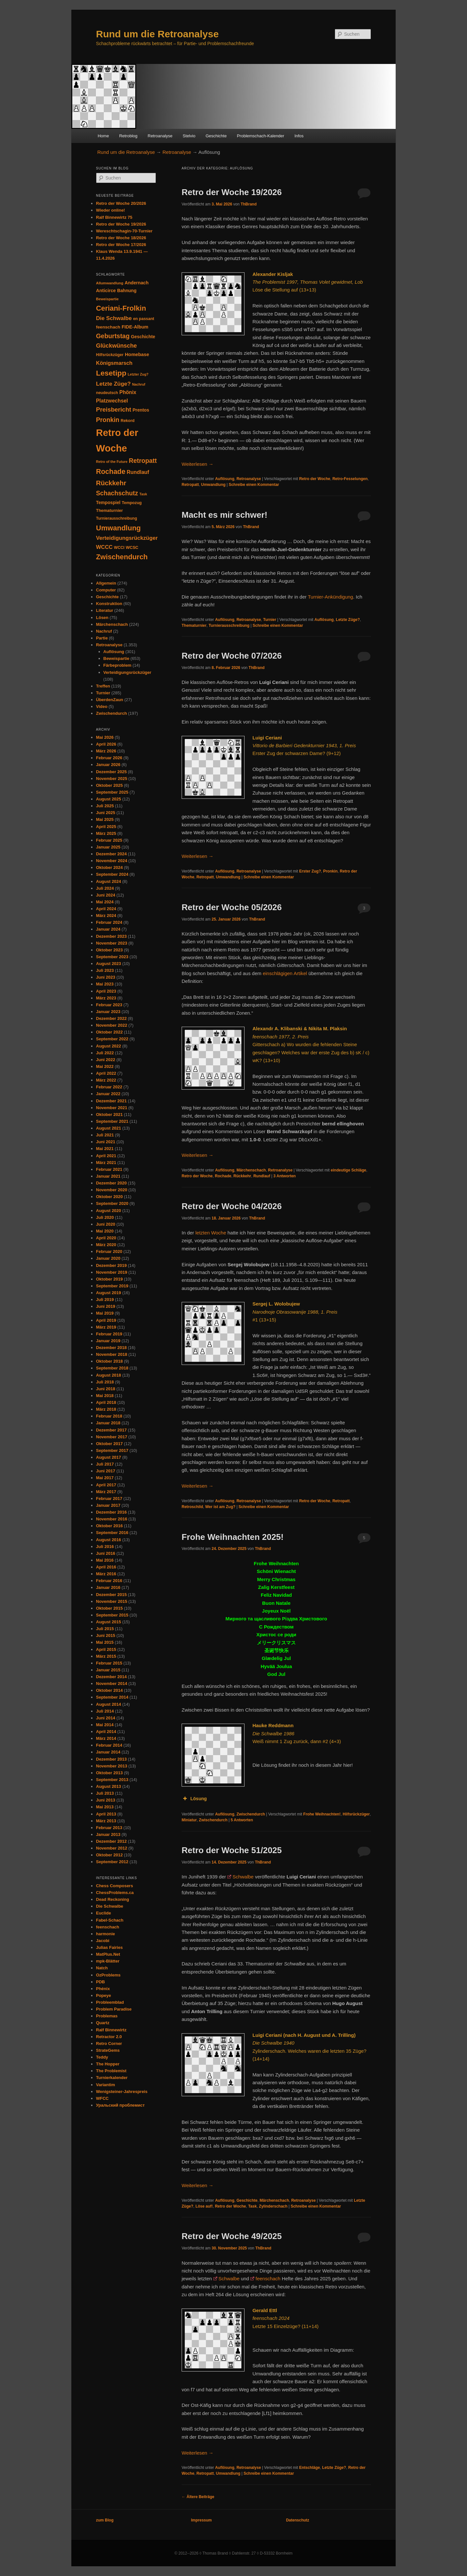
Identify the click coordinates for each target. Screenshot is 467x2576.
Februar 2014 (109, 1745)
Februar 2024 (109, 922)
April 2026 (106, 744)
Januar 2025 (108, 847)
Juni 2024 (105, 895)
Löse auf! (204, 2206)
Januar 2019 (108, 1340)
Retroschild (192, 1507)
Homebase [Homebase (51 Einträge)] (137, 354)
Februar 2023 (109, 1004)
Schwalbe (243, 1876)
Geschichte (216, 135)
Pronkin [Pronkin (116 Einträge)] (107, 419)
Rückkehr (242, 1176)
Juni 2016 (105, 1553)
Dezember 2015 (111, 1594)
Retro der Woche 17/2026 (121, 244)
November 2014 (111, 1683)
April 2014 (106, 1731)
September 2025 (112, 792)
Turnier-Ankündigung (330, 597)
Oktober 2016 (109, 1525)
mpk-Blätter (107, 1961)
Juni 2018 (105, 1388)
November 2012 (111, 1848)
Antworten (284, 1176)
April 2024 (106, 908)
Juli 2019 (105, 1299)
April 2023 (106, 991)
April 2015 (106, 1649)
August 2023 (108, 963)
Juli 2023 (105, 970)
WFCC (102, 2098)
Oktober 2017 (109, 1443)
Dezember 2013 (111, 1759)
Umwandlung (213, 484)
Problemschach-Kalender (260, 135)
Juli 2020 (105, 1217)
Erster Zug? (310, 871)
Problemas (106, 2015)
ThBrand (249, 204)
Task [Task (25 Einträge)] (143, 494)
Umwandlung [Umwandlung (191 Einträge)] (118, 528)
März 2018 (106, 1409)
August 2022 (108, 1046)
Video (101, 706)
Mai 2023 (105, 984)
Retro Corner (109, 2043)
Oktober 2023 (109, 949)
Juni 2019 (105, 1306)
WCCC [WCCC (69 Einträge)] (104, 547)
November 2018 (111, 1354)
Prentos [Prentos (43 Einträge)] (141, 410)
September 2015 (112, 1615)
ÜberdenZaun (109, 699)
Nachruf (104, 631)
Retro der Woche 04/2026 (232, 1206)
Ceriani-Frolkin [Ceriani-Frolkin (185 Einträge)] (121, 308)
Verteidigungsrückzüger (127, 672)
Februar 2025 (109, 840)
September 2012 (112, 1861)
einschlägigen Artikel (285, 973)
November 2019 (111, 1272)
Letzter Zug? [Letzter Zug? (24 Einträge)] (138, 374)
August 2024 (108, 881)
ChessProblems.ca (115, 1892)
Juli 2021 (105, 1135)
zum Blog (105, 2520)
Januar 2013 (108, 1834)
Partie (102, 638)
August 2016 (108, 1539)
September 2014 (112, 1697)
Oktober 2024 (109, 867)
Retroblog (128, 135)
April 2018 (106, 1402)
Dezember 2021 (111, 1100)
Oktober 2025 (109, 785)
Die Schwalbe (109, 1906)
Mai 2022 (105, 1066)
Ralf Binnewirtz (111, 2029)
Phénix (103, 1988)
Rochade (223, 1176)
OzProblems (108, 1975)
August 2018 (108, 1375)
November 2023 (111, 943)
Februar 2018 (109, 1416)
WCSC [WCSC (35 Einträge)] (132, 547)
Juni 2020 (105, 1224)
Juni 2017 (105, 1470)
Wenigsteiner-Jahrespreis (122, 2091)
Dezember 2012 (111, 1841)
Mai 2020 (105, 1231)
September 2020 (112, 1203)
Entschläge (309, 2467)
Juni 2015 (105, 1635)
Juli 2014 (105, 1711)
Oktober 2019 (109, 1279)
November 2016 (111, 1519)
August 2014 (108, 1704)
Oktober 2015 (109, 1608)
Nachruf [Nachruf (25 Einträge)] (138, 384)
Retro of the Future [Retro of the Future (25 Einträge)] (111, 462)
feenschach (268, 2278)
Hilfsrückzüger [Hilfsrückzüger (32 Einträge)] (110, 355)
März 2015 (106, 1656)
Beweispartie (116, 658)
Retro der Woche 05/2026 (232, 907)
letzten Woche (211, 1232)
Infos (299, 135)
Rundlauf (261, 1176)
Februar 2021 (109, 1169)
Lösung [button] (194, 1798)
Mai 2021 (105, 1148)
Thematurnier (194, 625)
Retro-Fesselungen (350, 479)
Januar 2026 (108, 764)
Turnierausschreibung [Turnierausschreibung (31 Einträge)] (116, 518)
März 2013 (106, 1820)
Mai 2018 (105, 1395)
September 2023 (112, 956)
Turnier (269, 619)
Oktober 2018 (109, 1361)
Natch (102, 1967)
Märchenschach (251, 1170)
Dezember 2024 (111, 853)
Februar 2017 (109, 1498)
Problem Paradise (114, 2009)
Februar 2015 (109, 1663)
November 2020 (111, 1189)
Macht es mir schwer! (224, 515)
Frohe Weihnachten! (322, 1814)
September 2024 (112, 874)
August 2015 (108, 1621)
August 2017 (108, 1457)
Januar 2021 (108, 1176)
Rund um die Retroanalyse (157, 34)
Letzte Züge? (348, 619)
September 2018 (112, 1368)
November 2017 (111, 1436)
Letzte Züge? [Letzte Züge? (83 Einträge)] (113, 383)
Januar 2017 (108, 1505)
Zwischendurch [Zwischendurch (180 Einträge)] (122, 557)
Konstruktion (109, 603)
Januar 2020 (108, 1258)
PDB (100, 1981)
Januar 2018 (108, 1422)
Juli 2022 (105, 1052)
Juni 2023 (105, 977)
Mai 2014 (105, 1724)
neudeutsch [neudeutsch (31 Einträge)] (107, 392)
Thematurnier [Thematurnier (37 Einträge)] (109, 510)
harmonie (105, 1933)
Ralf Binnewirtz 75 (114, 217)
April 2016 (106, 1567)
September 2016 (112, 1532)
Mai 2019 (105, 1313)
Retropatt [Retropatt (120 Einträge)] (143, 460)
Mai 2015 (105, 1642)
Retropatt (190, 484)
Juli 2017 (105, 1464)
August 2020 (108, 1210)
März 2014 (106, 1738)
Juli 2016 (105, 1546)
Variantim (105, 2084)
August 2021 (108, 1128)
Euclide (103, 1913)
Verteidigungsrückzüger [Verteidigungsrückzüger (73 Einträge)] (127, 538)
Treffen (103, 686)
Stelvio (189, 135)
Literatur (104, 610)
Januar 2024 (108, 929)
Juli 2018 (105, 1382)
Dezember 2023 (111, 936)
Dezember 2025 (111, 771)
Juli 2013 (105, 1793)
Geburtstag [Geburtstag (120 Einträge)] (113, 336)
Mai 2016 (105, 1560)
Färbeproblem (117, 665)
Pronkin (330, 871)
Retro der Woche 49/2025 (232, 2236)
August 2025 (108, 799)
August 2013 (108, 1786)
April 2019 (106, 1320)
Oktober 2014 (109, 1690)
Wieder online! (110, 210)
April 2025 (106, 826)
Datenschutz (297, 2520)
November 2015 (111, 1601)
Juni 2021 (105, 1141)
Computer (106, 590)
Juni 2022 (105, 1059)
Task (252, 2206)
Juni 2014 (105, 1717)
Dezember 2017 (111, 1430)
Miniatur (189, 1820)
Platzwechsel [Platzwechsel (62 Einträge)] (112, 400)
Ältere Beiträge (198, 2497)
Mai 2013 (105, 1806)
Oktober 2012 (109, 1854)
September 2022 (112, 1038)
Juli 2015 (105, 1628)
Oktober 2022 (109, 1032)
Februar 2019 (109, 1333)
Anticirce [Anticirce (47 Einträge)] (106, 290)
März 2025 (106, 833)
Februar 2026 (109, 757)
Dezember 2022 (111, 1018)
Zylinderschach (273, 2206)
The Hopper (107, 2064)
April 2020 (106, 1237)
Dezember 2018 (111, 1347)
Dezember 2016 (111, 1512)
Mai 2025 (105, 819)
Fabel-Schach (110, 1920)
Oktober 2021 (109, 1114)
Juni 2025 (105, 812)
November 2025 (111, 778)
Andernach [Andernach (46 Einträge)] (137, 282)
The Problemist (111, 2070)
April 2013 (106, 1814)
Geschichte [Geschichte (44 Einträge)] (143, 336)
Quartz (102, 2022)
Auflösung (224, 479)
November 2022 (111, 1025)
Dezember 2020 (111, 1183)
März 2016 (106, 1573)
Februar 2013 (109, 1827)
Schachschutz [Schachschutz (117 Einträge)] (117, 493)
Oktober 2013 (109, 1772)
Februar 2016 (109, 1580)
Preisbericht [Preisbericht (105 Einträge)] (113, 409)
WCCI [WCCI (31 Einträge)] (119, 547)
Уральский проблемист (120, 2105)
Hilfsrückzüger (356, 1814)
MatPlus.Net (108, 1954)
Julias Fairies (109, 1947)
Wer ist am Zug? (220, 1507)
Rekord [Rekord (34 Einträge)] (128, 420)
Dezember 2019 (111, 1265)
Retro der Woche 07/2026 (232, 656)
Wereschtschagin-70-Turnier (124, 231)
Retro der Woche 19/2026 (232, 192)
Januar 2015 (108, 1669)
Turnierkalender (111, 2077)
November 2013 (111, 1766)
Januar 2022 (108, 1093)
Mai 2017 (105, 1477)
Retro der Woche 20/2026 (121, 203)
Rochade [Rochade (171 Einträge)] (111, 472)
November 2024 (111, 860)
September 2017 (112, 1450)
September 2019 (112, 1285)
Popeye (103, 1995)
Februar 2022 (109, 1086)
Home (103, 135)
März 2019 (106, 1327)
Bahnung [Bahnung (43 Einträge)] (127, 290)
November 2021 (111, 1107)
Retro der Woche (314, 479)
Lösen (102, 617)
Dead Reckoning (112, 1899)
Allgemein (106, 583)
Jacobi (102, 1940)
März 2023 (106, 998)
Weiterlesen (197, 464)
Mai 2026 (105, 737)
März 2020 (106, 1244)
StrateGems (108, 2050)
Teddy (102, 2057)
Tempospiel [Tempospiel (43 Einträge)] (108, 502)
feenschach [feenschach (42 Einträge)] (108, 327)
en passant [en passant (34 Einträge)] (143, 318)
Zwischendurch (250, 1814)
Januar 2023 (108, 1011)
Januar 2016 (108, 1587)
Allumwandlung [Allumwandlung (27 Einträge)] (109, 283)
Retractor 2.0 (109, 2036)
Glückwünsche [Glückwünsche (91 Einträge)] (116, 345)
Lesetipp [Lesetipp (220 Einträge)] (111, 373)
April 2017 (106, 1484)
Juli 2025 (105, 805)
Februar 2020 (109, 1251)
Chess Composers (114, 1885)
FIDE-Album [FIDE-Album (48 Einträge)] (135, 326)
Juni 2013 (105, 1800)
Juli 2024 (105, 888)
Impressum (201, 2520)
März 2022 (106, 1080)
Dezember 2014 (111, 1676)
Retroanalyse (160, 135)
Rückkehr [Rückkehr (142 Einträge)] (111, 483)
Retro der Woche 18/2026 (121, 237)
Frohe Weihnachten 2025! (233, 1537)
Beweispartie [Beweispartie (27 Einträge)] (107, 299)
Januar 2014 (108, 1752)
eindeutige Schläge (348, 1170)
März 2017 (106, 1491)
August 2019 (108, 1292)
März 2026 (106, 751)
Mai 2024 (105, 901)
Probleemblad (110, 2002)
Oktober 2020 (109, 1196)
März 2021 (106, 1162)
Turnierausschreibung (229, 625)
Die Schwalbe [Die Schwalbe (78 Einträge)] (114, 318)
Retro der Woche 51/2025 (232, 1850)
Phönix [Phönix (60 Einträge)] (127, 392)
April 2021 (106, 1155)
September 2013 (112, 1779)
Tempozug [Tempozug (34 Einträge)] (132, 503)
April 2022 (106, 1073)
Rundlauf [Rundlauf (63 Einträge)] (138, 472)
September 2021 (112, 1121)
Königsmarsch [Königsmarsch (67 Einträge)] (114, 363)
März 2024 (106, 915)
